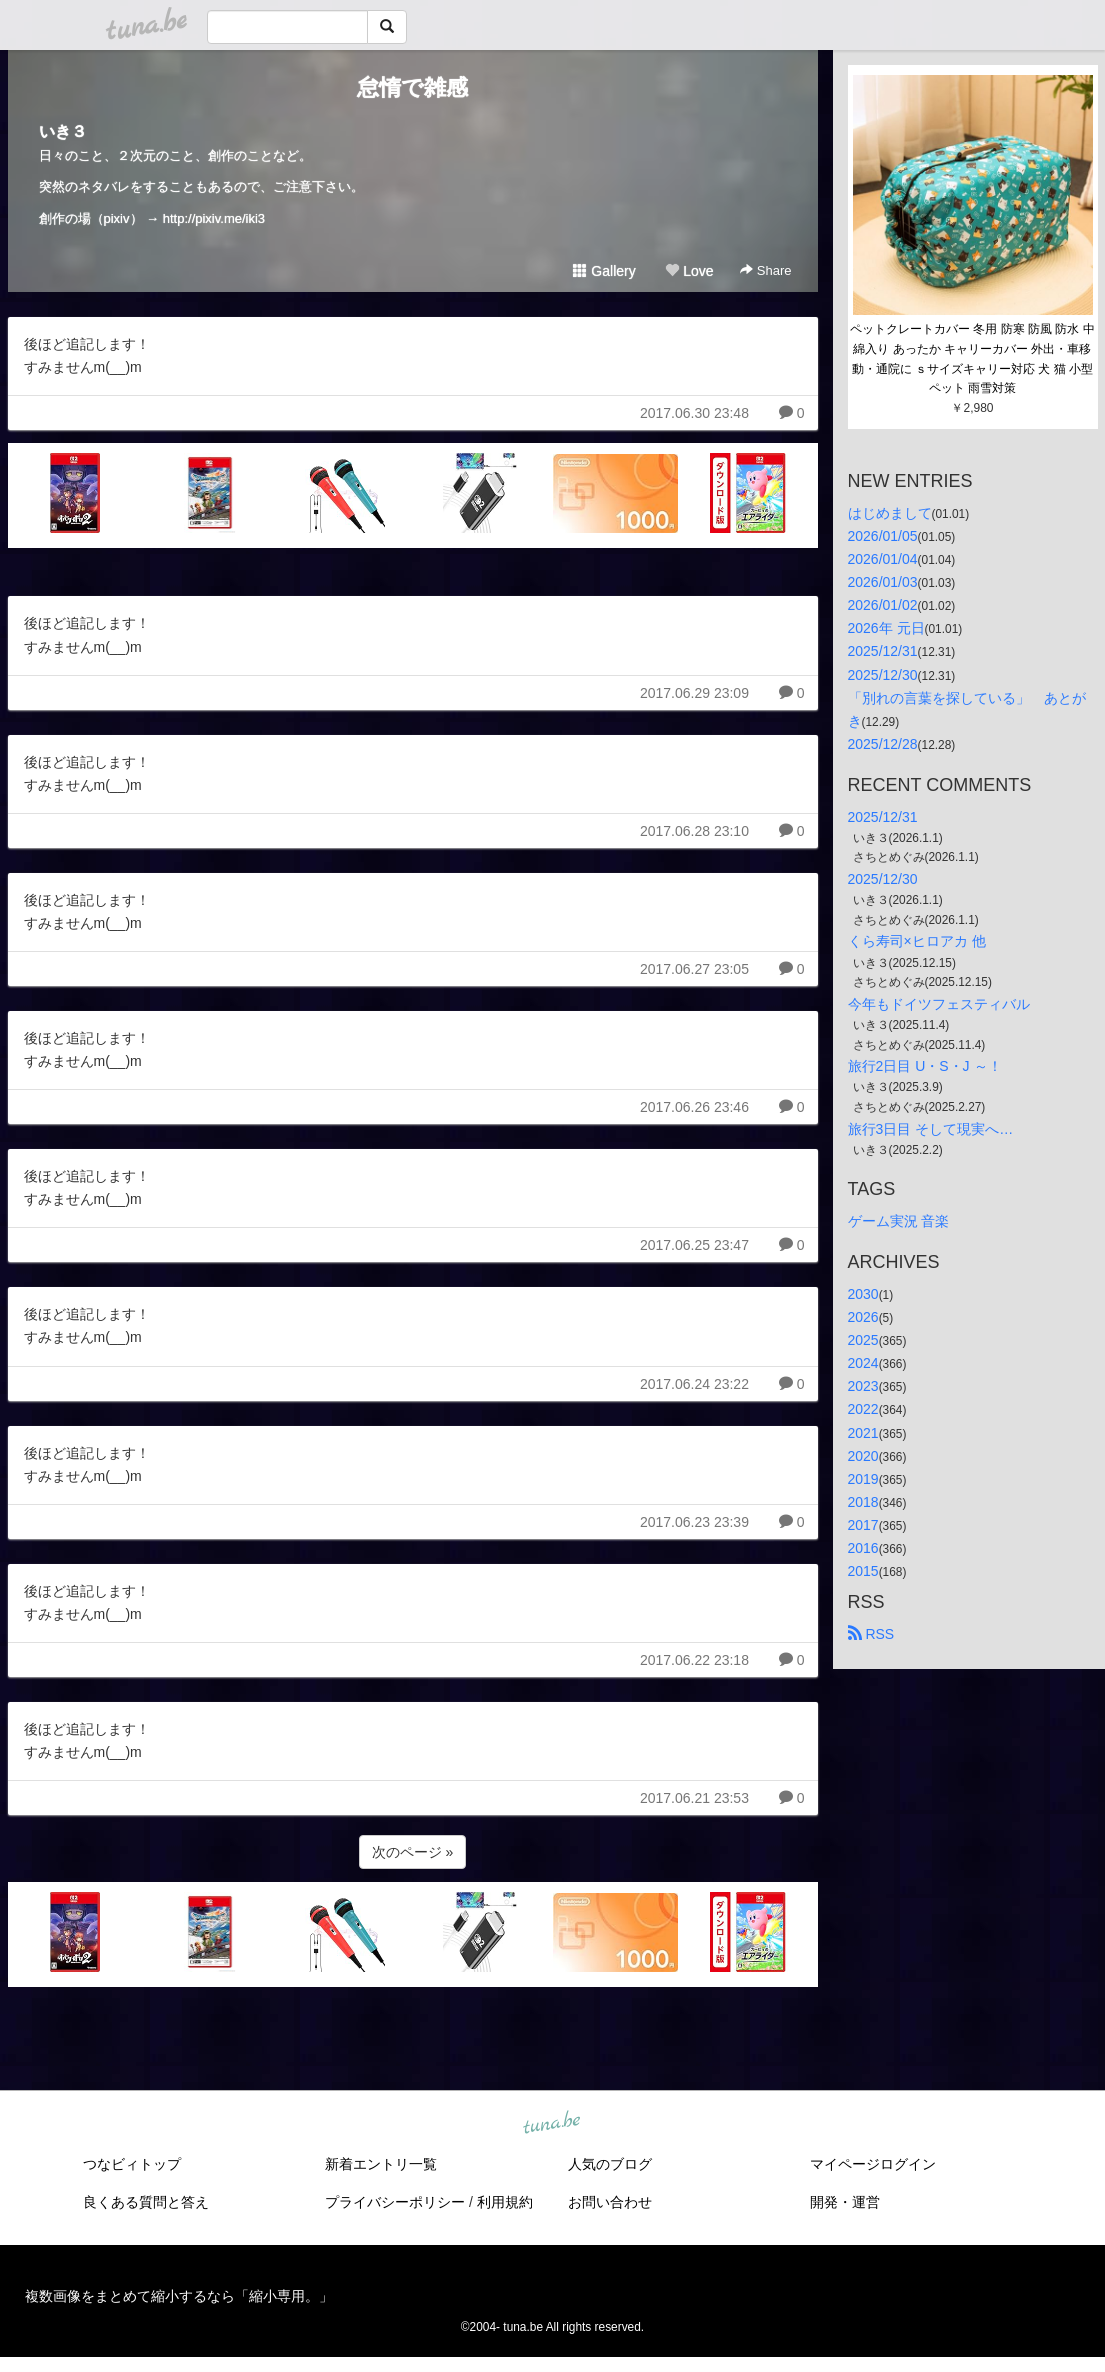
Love (689, 271)
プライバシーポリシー (395, 2202)
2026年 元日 (886, 628)
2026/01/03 (883, 582)
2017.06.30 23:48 (694, 413)
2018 (863, 1502)
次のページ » (413, 1852)
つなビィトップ (132, 2164)
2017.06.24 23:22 (694, 1384)
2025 (863, 1340)
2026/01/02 (883, 605)
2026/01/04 (883, 559)
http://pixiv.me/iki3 (214, 218)
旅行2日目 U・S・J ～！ (925, 1066)
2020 (863, 1456)
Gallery (604, 271)
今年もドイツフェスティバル (939, 1004)
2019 (863, 1479)
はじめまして (890, 513)
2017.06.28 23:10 (694, 831)
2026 (863, 1317)
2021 (863, 1433)
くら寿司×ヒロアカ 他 (917, 941)
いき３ (63, 131)
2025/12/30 (883, 675)
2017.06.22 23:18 (694, 1660)
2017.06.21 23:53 (694, 1798)
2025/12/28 (883, 744)
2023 (863, 1386)
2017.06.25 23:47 (694, 1245)
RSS (871, 1634)
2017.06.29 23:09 (694, 693)
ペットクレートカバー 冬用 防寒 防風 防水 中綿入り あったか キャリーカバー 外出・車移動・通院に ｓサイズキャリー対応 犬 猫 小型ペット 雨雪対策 (972, 358)
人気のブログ (610, 2164)
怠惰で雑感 (412, 87)
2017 (863, 1525)
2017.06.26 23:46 (694, 1107)
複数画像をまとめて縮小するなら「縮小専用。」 (179, 2296)
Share (765, 270)
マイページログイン (873, 2164)
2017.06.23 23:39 (694, 1522)
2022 (863, 1409)
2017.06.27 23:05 (694, 969)
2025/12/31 (883, 651)
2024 (863, 1363)
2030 (863, 1294)
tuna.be (552, 2124)
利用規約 (505, 2202)
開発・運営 (845, 2202)
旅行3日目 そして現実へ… (931, 1129)
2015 (863, 1571)
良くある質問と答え (146, 2202)
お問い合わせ (610, 2202)
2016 (863, 1548)
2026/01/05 (883, 536)
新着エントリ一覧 (381, 2164)
